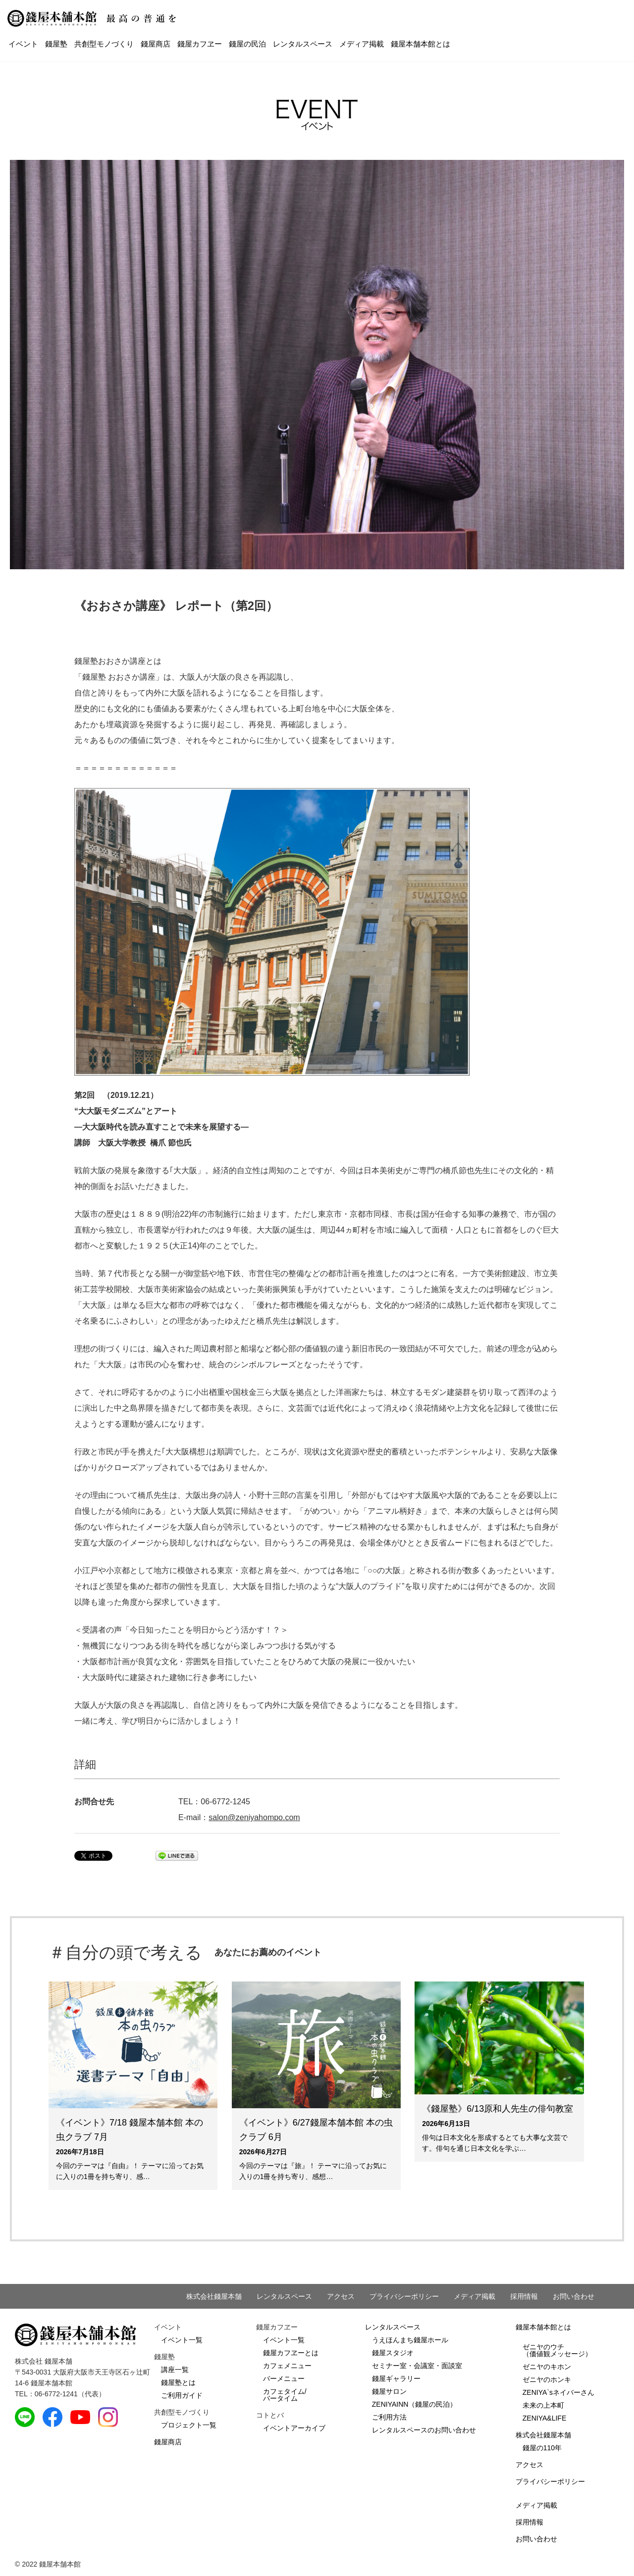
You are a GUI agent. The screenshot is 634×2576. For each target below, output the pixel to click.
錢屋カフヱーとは (290, 2353)
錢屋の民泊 (247, 44)
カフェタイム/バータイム (285, 2394)
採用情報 (524, 2296)
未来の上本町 (543, 2405)
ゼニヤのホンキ (547, 2379)
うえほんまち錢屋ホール (410, 2340)
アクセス (341, 2296)
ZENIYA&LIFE (544, 2418)
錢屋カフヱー (199, 44)
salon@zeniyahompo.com (254, 1817)
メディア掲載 (361, 44)
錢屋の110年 (542, 2448)
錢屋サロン (389, 2391)
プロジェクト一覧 (188, 2425)
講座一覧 (175, 2370)
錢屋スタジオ (393, 2353)
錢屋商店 (155, 44)
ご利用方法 (389, 2417)
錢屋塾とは (178, 2382)
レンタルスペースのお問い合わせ (424, 2430)
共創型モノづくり (104, 44)
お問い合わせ (573, 2296)
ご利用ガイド (182, 2395)
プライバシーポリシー (404, 2296)
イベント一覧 (182, 2340)
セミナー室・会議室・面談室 (417, 2366)
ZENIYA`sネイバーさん (558, 2392)
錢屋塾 (56, 44)
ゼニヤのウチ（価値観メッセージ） (557, 2350)
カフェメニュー (287, 2366)
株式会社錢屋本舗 (214, 2296)
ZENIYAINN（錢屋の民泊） (414, 2404)
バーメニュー (284, 2378)
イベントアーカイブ (294, 2428)
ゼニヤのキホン (547, 2367)
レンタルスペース (302, 44)
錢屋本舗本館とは (420, 44)
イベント (23, 44)
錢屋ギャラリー (396, 2378)
